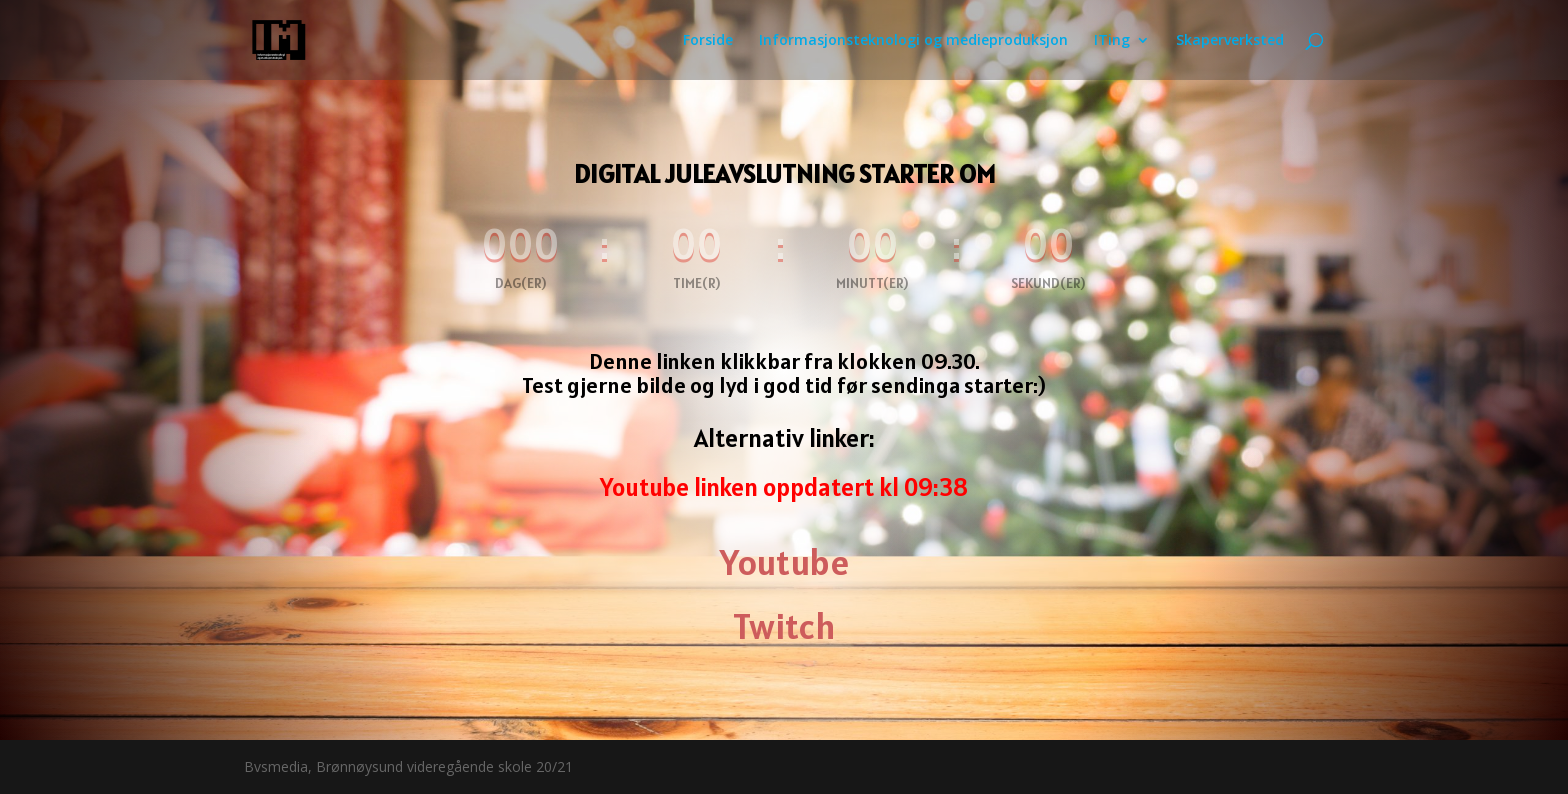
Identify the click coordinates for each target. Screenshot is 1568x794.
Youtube (784, 562)
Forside (708, 41)
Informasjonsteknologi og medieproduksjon (913, 41)
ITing (1112, 41)
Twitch (784, 626)
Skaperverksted (1230, 41)
